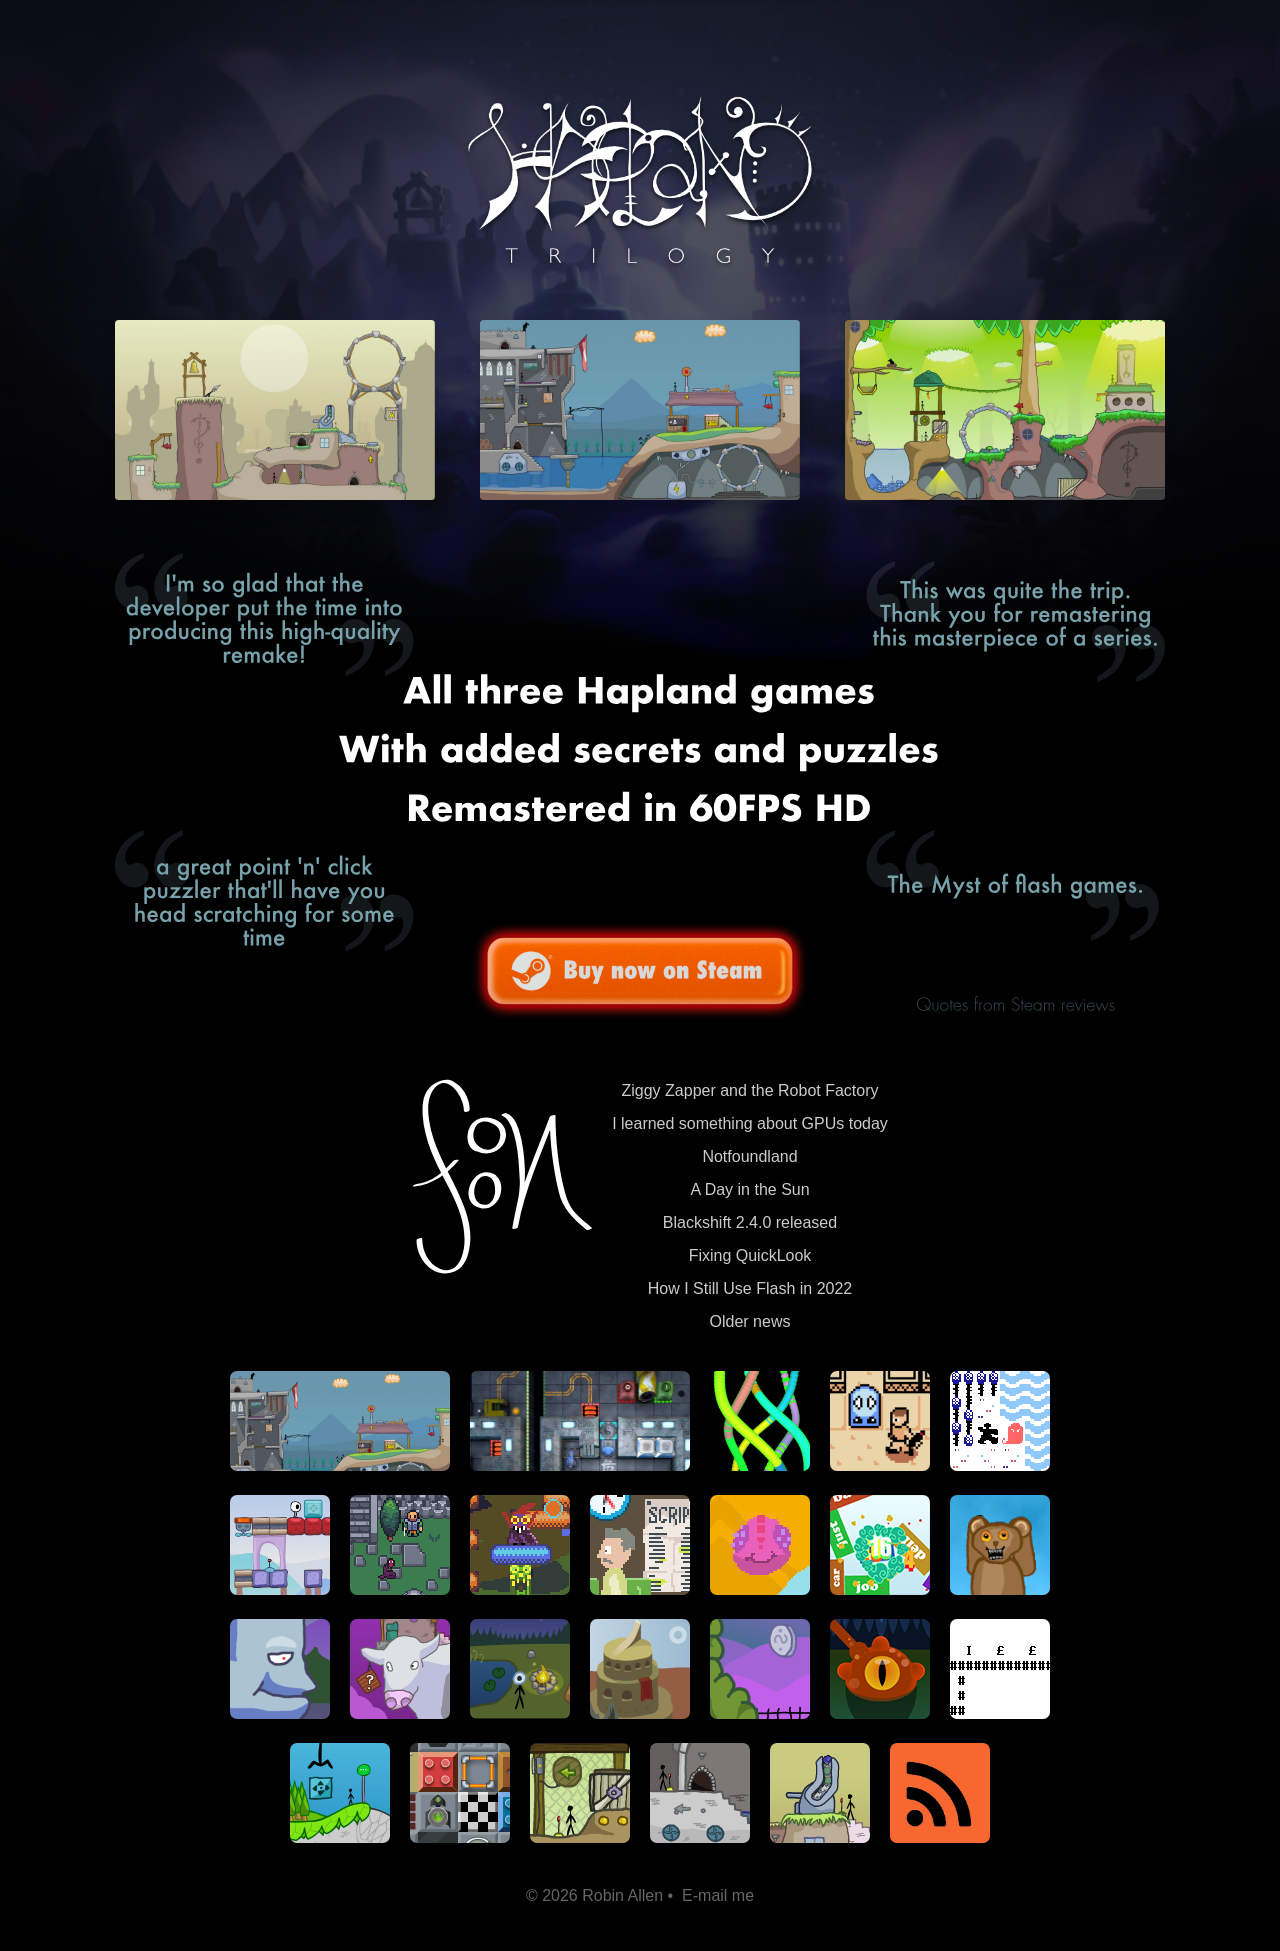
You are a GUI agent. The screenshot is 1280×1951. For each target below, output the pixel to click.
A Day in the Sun (749, 1189)
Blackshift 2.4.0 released (750, 1222)
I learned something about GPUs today (750, 1123)
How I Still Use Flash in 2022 (750, 1288)
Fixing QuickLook (750, 1255)
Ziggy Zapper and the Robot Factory (749, 1090)
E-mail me (718, 1895)
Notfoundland (749, 1156)
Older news (750, 1321)
